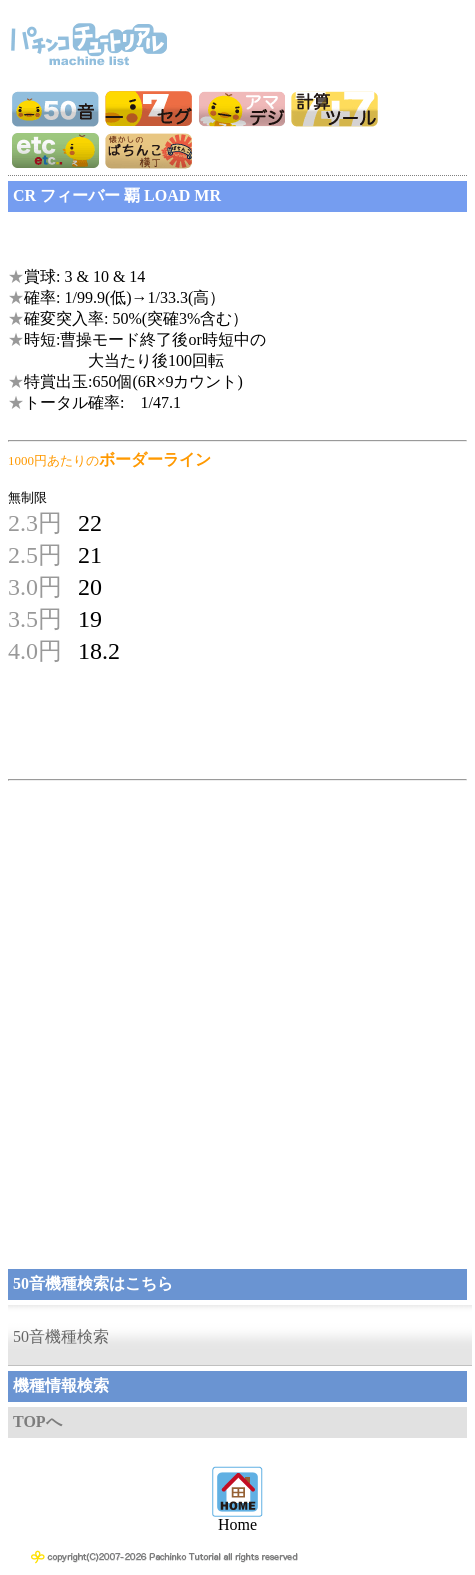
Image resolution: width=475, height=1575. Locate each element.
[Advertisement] (168, 242)
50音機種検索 (61, 1336)
